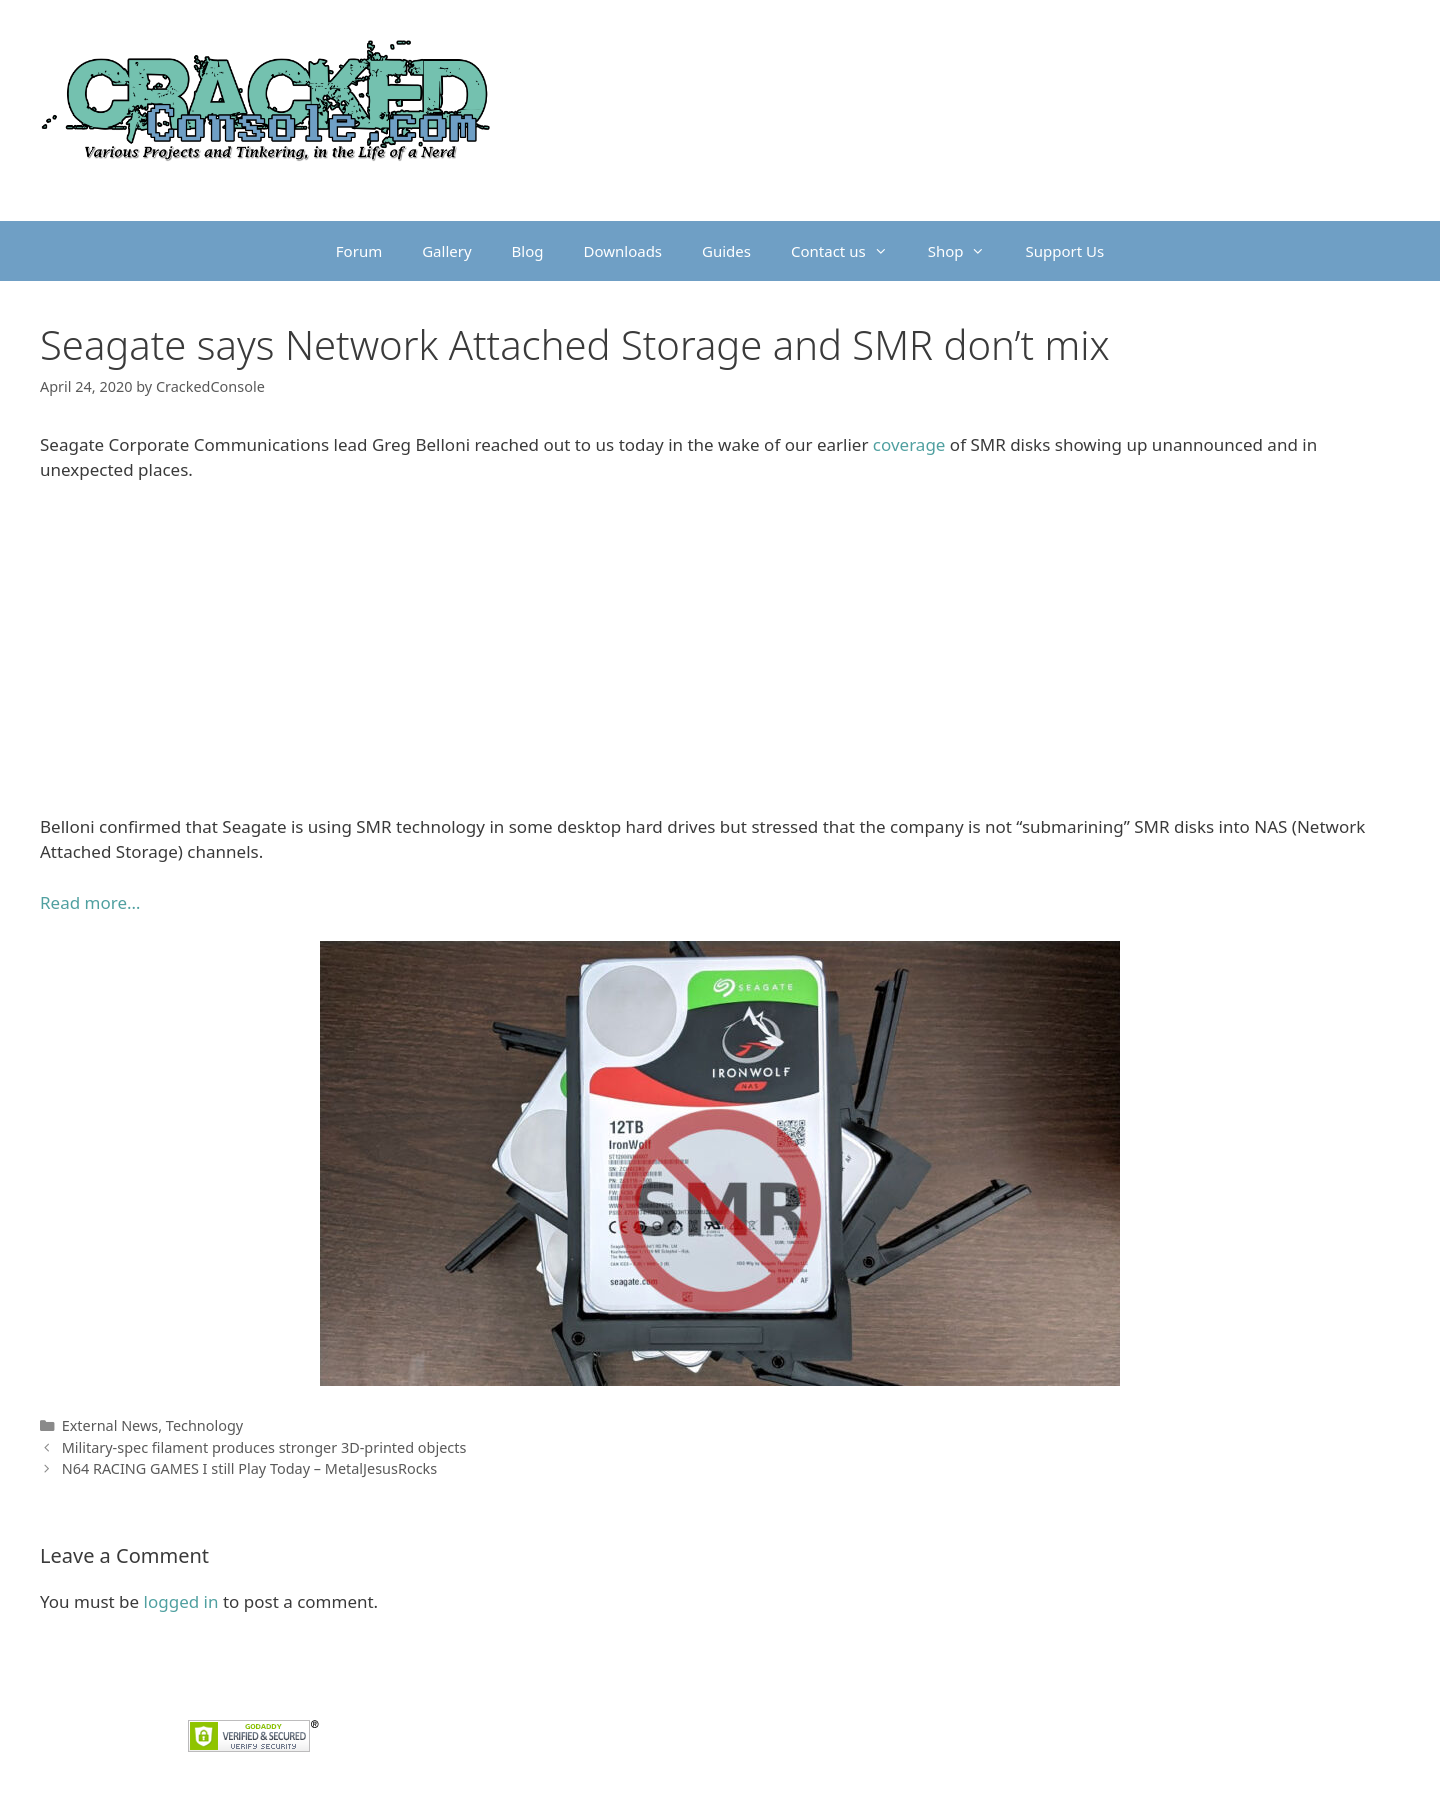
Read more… (90, 902)
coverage (909, 444)
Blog (528, 251)
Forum (359, 251)
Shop (967, 251)
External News (110, 1425)
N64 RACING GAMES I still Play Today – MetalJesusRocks (250, 1468)
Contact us (849, 251)
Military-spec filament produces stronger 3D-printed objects (264, 1447)
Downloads (623, 251)
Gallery (446, 251)
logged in (181, 1601)
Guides (726, 251)
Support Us (1064, 251)
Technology (204, 1425)
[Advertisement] (720, 648)
